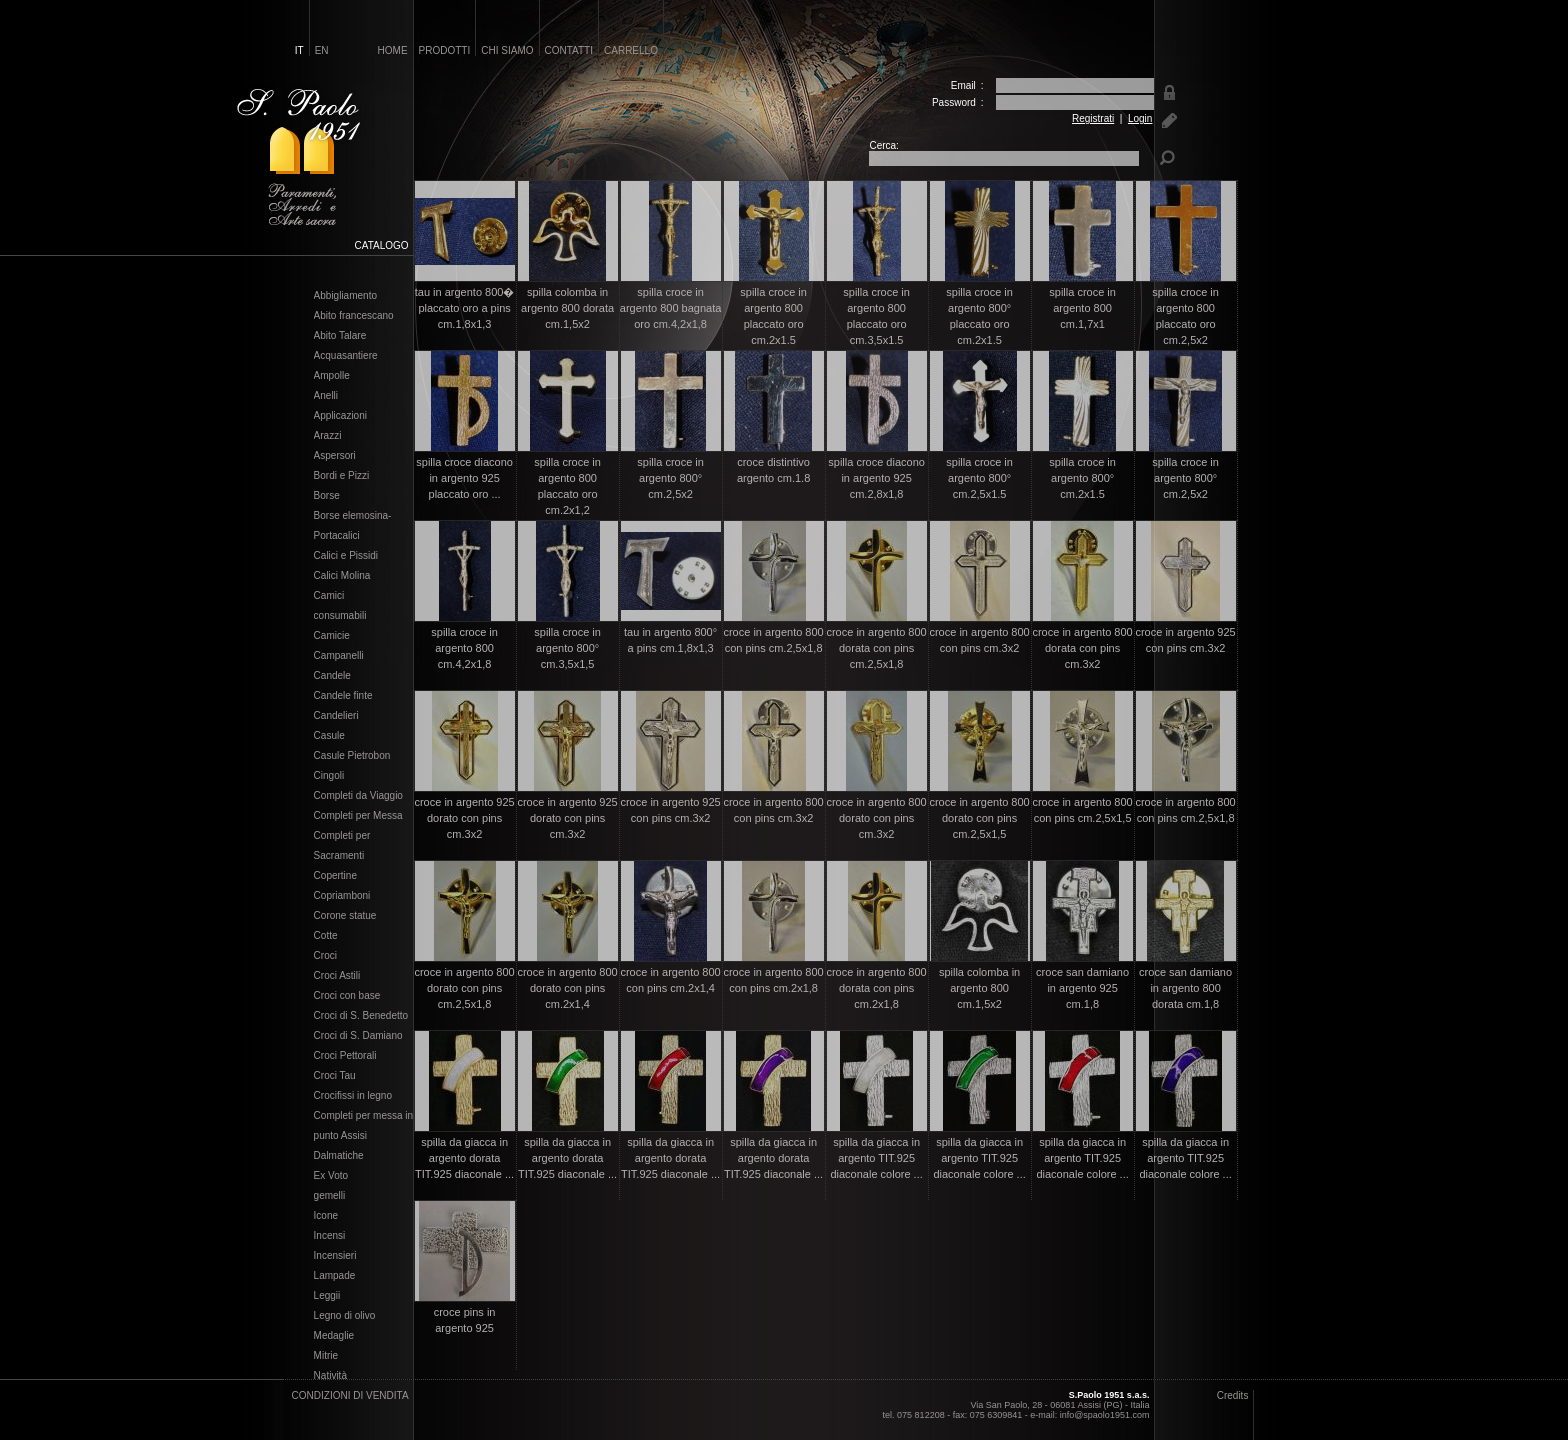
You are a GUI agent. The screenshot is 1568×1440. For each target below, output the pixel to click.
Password (954, 102)
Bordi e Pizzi (342, 476)
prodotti (445, 50)
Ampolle (332, 376)
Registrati (1093, 118)
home (393, 50)
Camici (329, 596)
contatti (569, 50)
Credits (1233, 1395)
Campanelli (339, 656)
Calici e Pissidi (346, 556)
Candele (332, 676)
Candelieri (336, 716)
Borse (327, 496)
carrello (631, 50)
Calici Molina (342, 576)
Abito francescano (354, 316)
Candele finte (343, 696)
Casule (329, 736)
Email (963, 85)
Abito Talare (340, 336)
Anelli (326, 396)
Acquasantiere (346, 356)
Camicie (332, 636)
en (322, 50)
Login (1140, 118)
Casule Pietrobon (352, 756)
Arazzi (328, 436)
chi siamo (507, 50)
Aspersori (335, 456)
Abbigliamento (345, 296)
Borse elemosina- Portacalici (353, 526)
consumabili (340, 616)
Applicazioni (340, 416)
